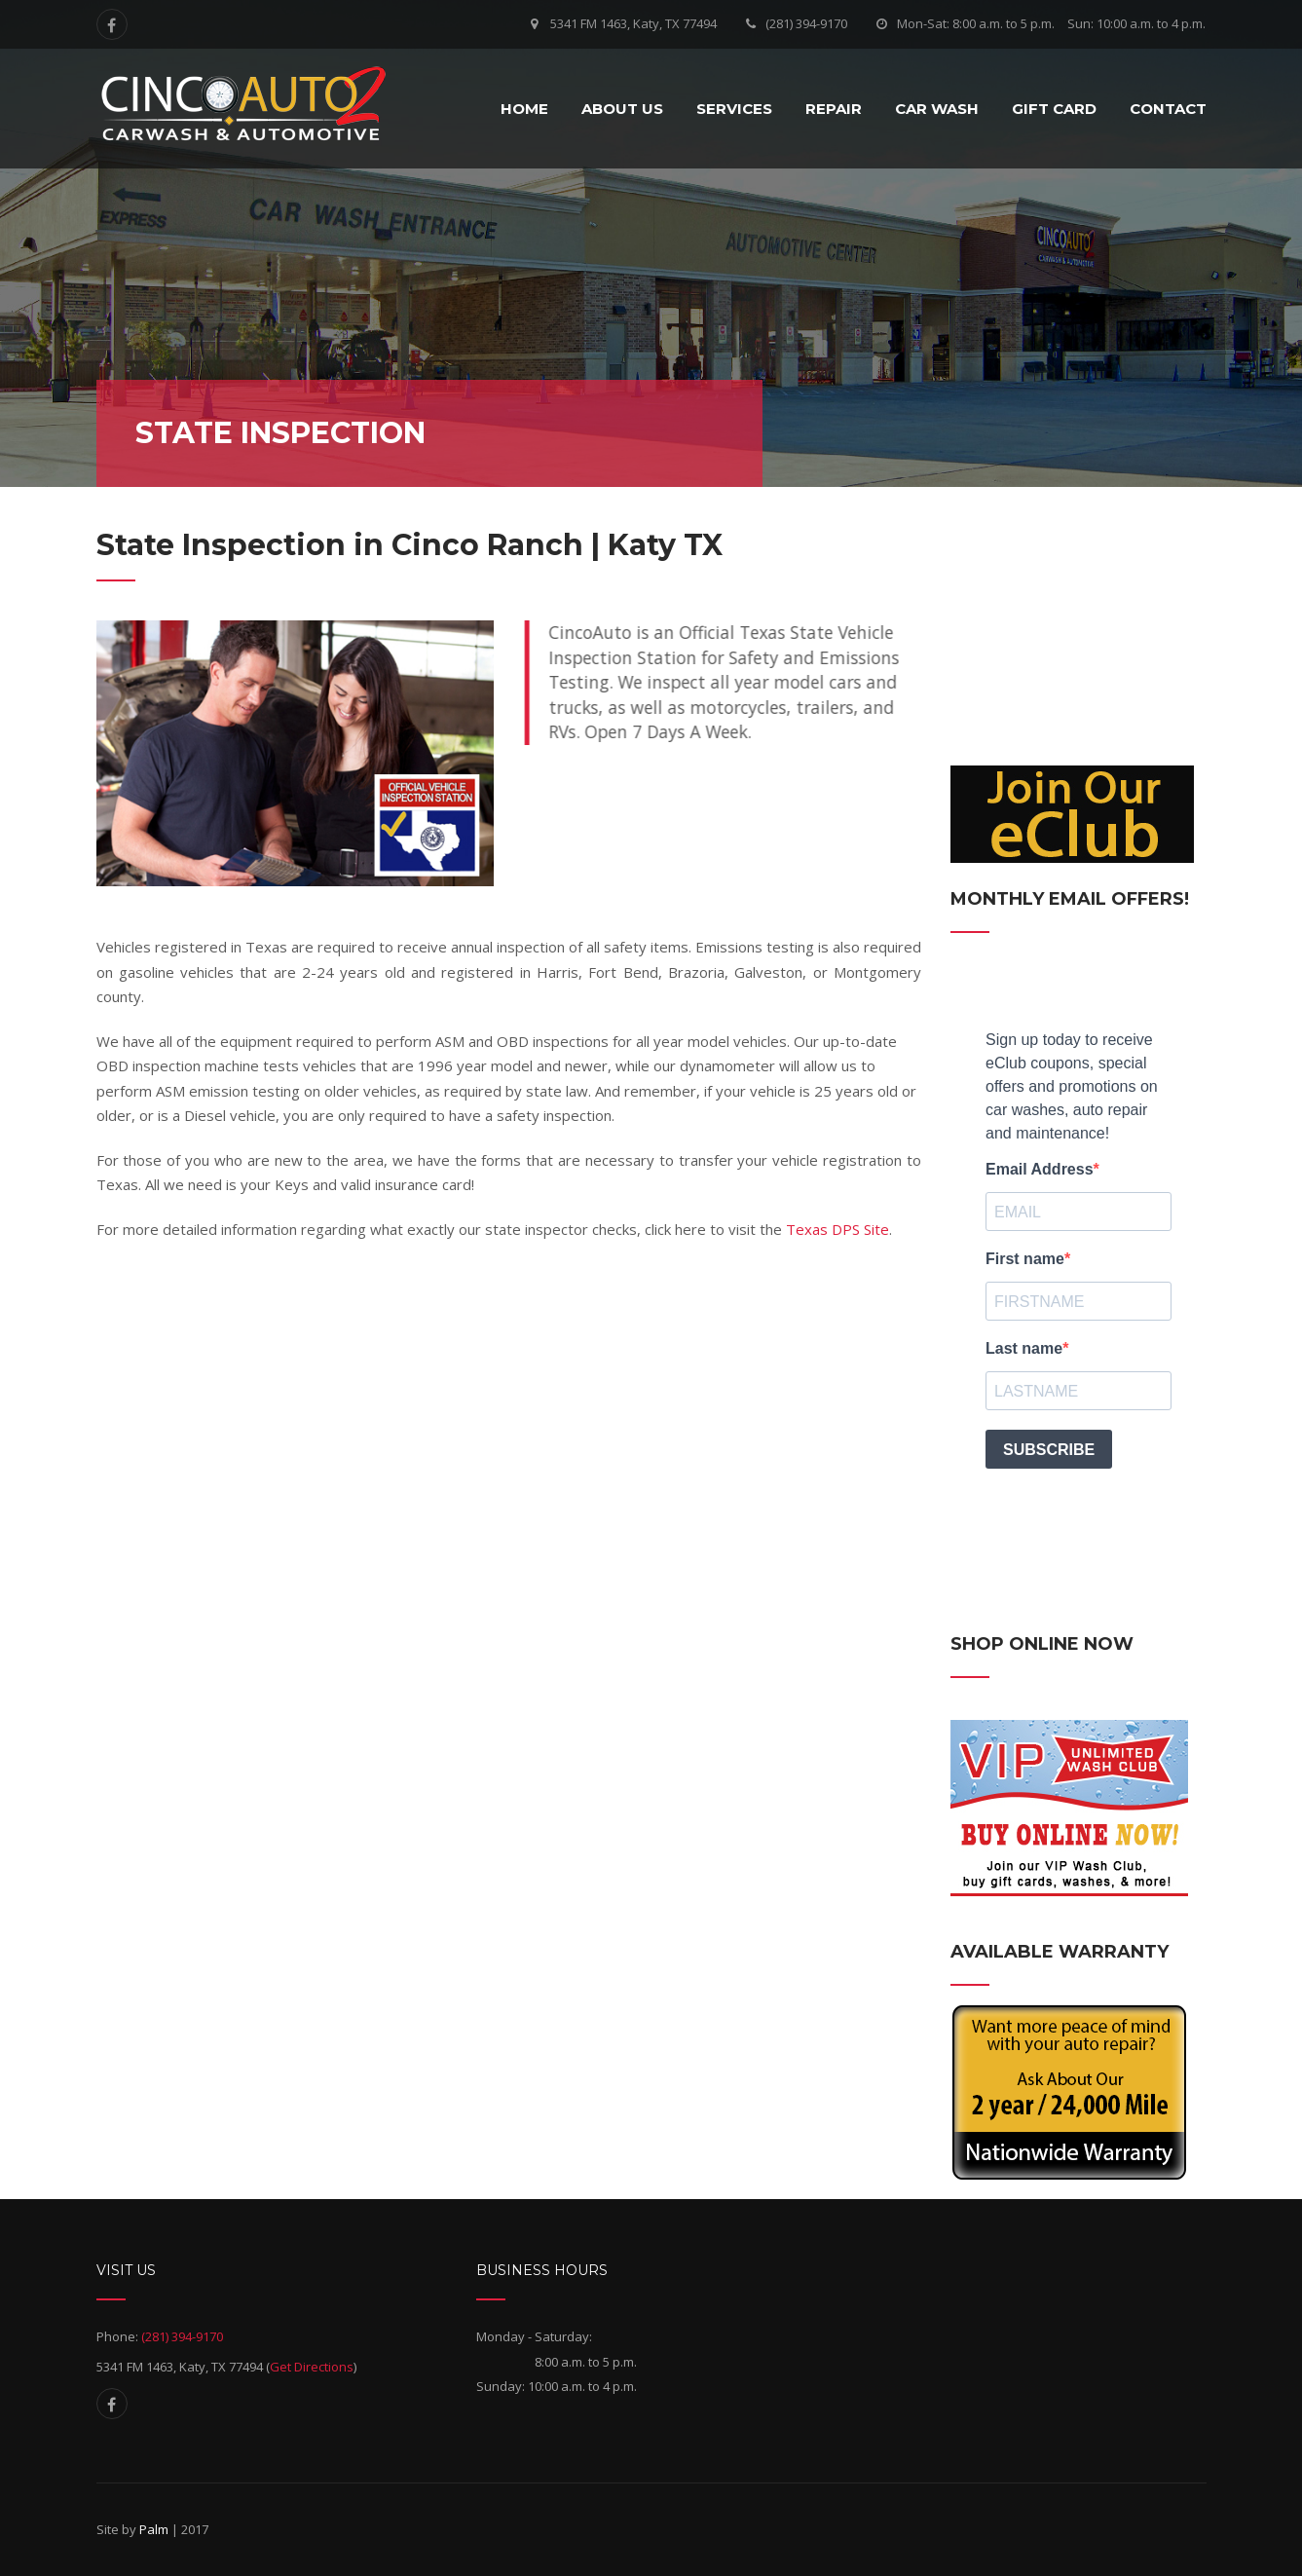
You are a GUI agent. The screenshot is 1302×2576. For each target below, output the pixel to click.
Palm (153, 2529)
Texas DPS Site (837, 1229)
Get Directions (311, 2366)
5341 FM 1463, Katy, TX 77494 (633, 23)
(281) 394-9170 (806, 23)
